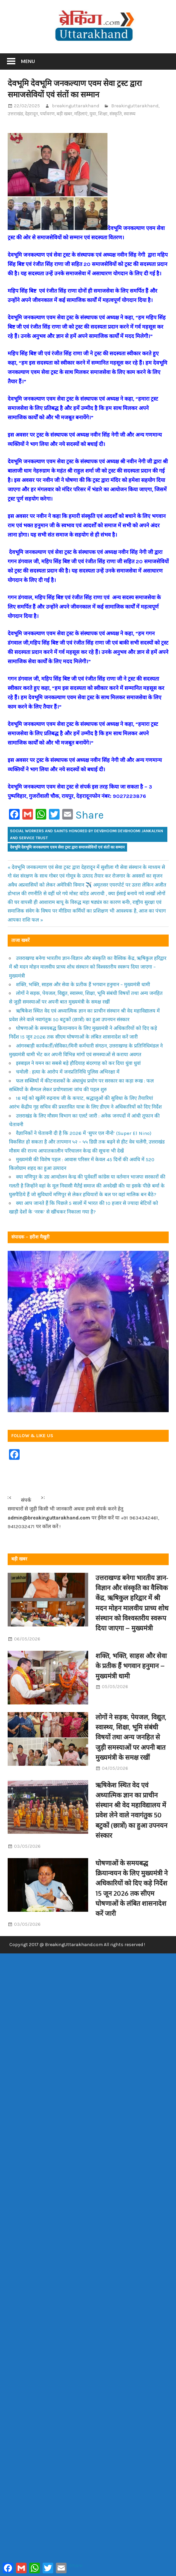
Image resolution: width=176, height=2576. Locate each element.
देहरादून (31, 114)
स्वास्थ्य (129, 114)
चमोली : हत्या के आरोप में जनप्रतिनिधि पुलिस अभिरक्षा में (67, 1072)
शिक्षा (102, 114)
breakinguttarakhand (75, 106)
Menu (28, 61)
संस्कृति (115, 114)
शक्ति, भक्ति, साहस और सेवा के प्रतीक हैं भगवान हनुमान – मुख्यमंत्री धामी (83, 985)
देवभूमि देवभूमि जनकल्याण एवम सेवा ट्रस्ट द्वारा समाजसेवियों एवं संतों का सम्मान (67, 847)
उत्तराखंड (15, 114)
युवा (92, 114)
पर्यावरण (47, 114)
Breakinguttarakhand (134, 106)
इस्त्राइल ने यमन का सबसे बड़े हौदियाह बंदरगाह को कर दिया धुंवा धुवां (78, 1063)
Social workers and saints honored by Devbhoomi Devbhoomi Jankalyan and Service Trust (86, 834)
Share (90, 815)
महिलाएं (81, 114)
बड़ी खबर (64, 114)
